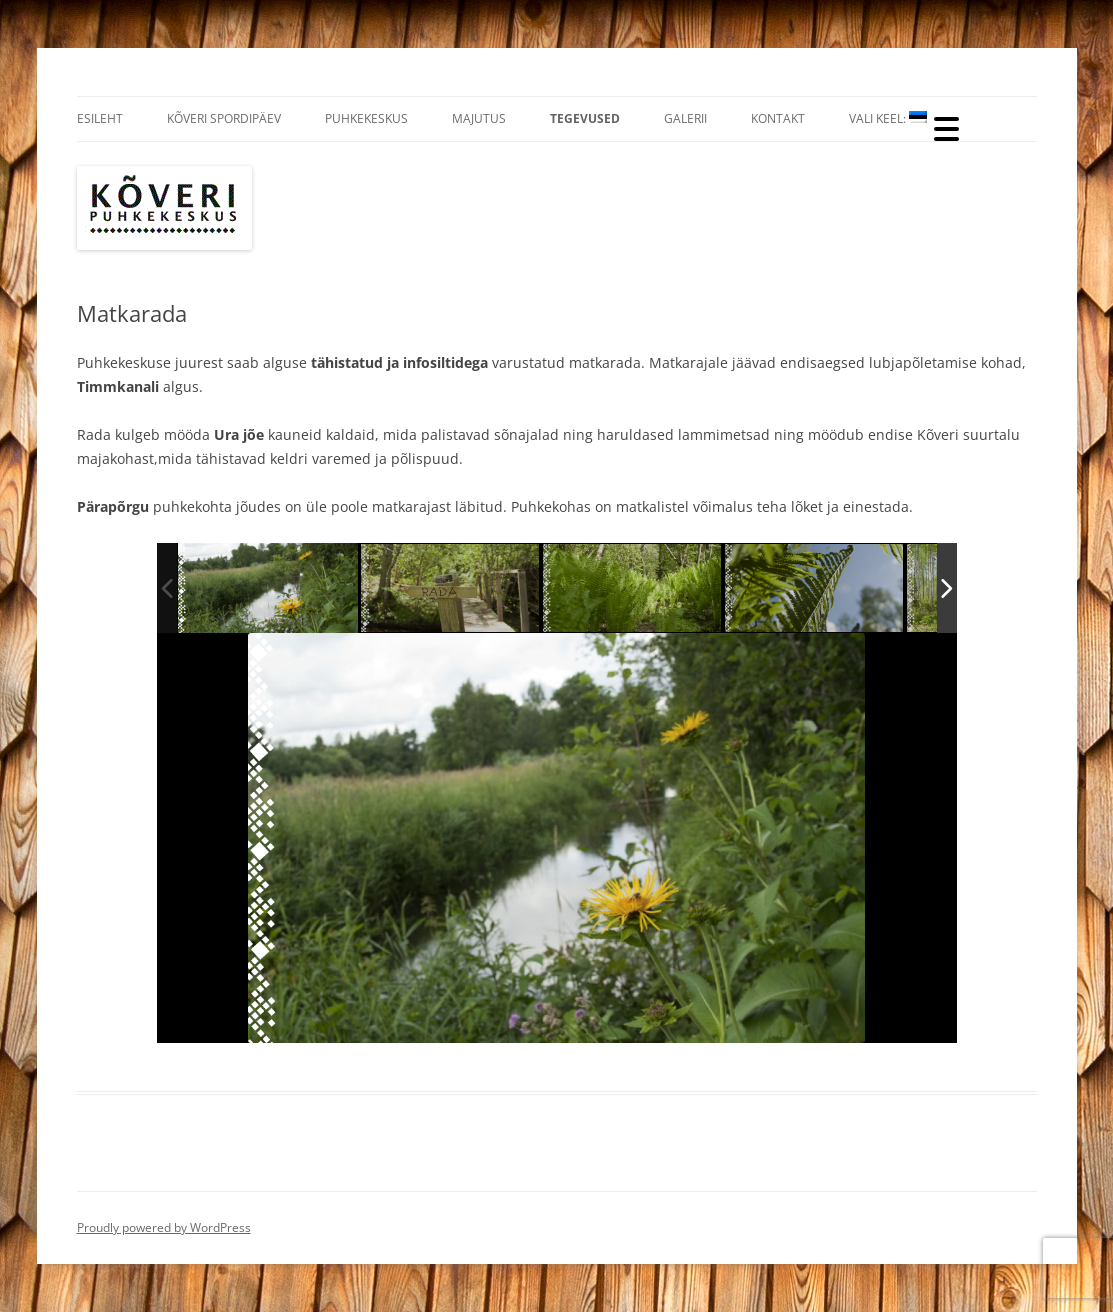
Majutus (479, 118)
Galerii (685, 118)
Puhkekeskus (366, 118)
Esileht (100, 118)
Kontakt (778, 118)
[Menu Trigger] (946, 127)
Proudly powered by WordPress (164, 1227)
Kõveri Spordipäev (224, 118)
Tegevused (585, 118)
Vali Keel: (888, 118)
